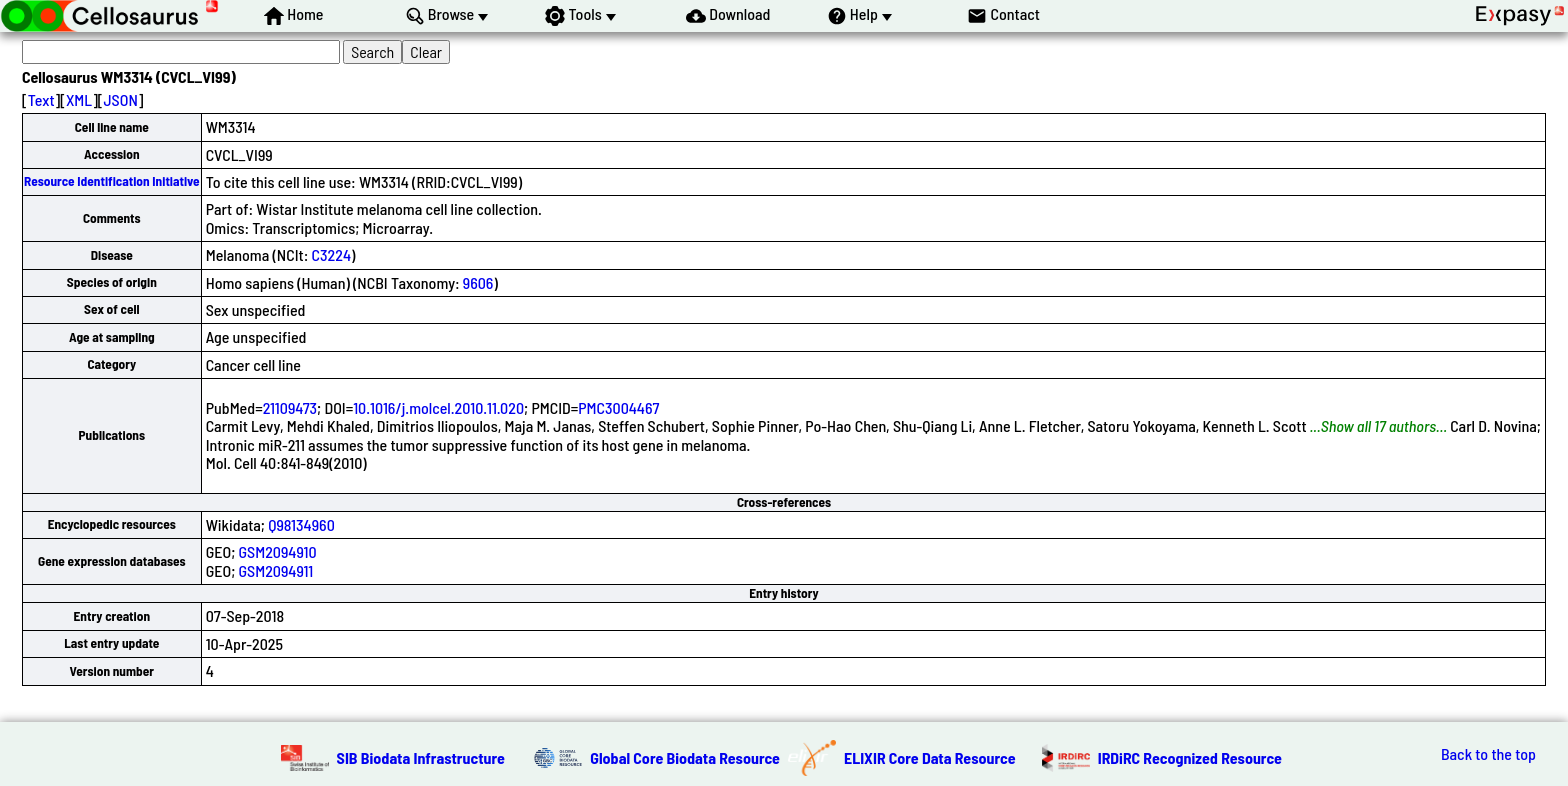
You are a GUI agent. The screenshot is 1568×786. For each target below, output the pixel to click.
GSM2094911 (276, 570)
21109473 (290, 407)
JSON (121, 99)
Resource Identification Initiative (112, 181)
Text (41, 99)
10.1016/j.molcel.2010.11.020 (438, 407)
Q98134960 (301, 524)
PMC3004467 (618, 407)
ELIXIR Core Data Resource (930, 757)
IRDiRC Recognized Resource (1190, 757)
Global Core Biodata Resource (685, 757)
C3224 (331, 254)
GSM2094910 (278, 551)
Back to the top (1488, 754)
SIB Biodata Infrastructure (421, 757)
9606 (478, 282)
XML (79, 99)
